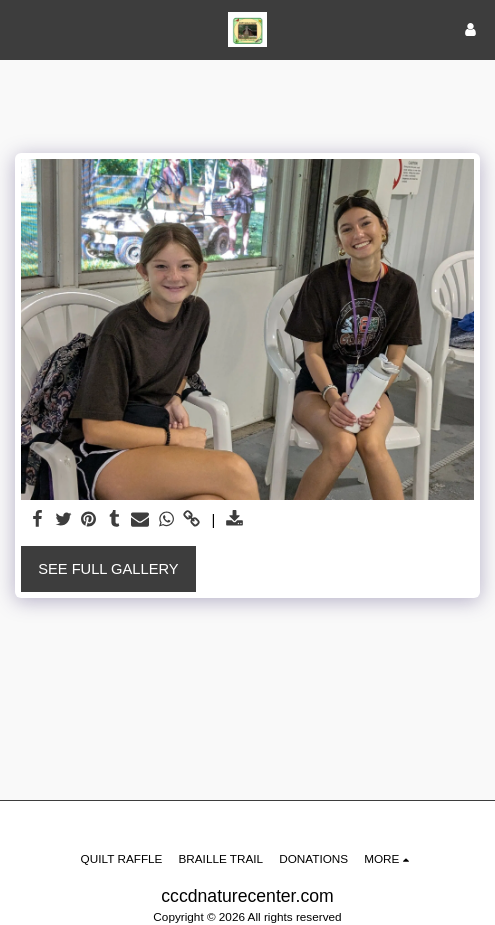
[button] (22, 29)
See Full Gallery (108, 569)
